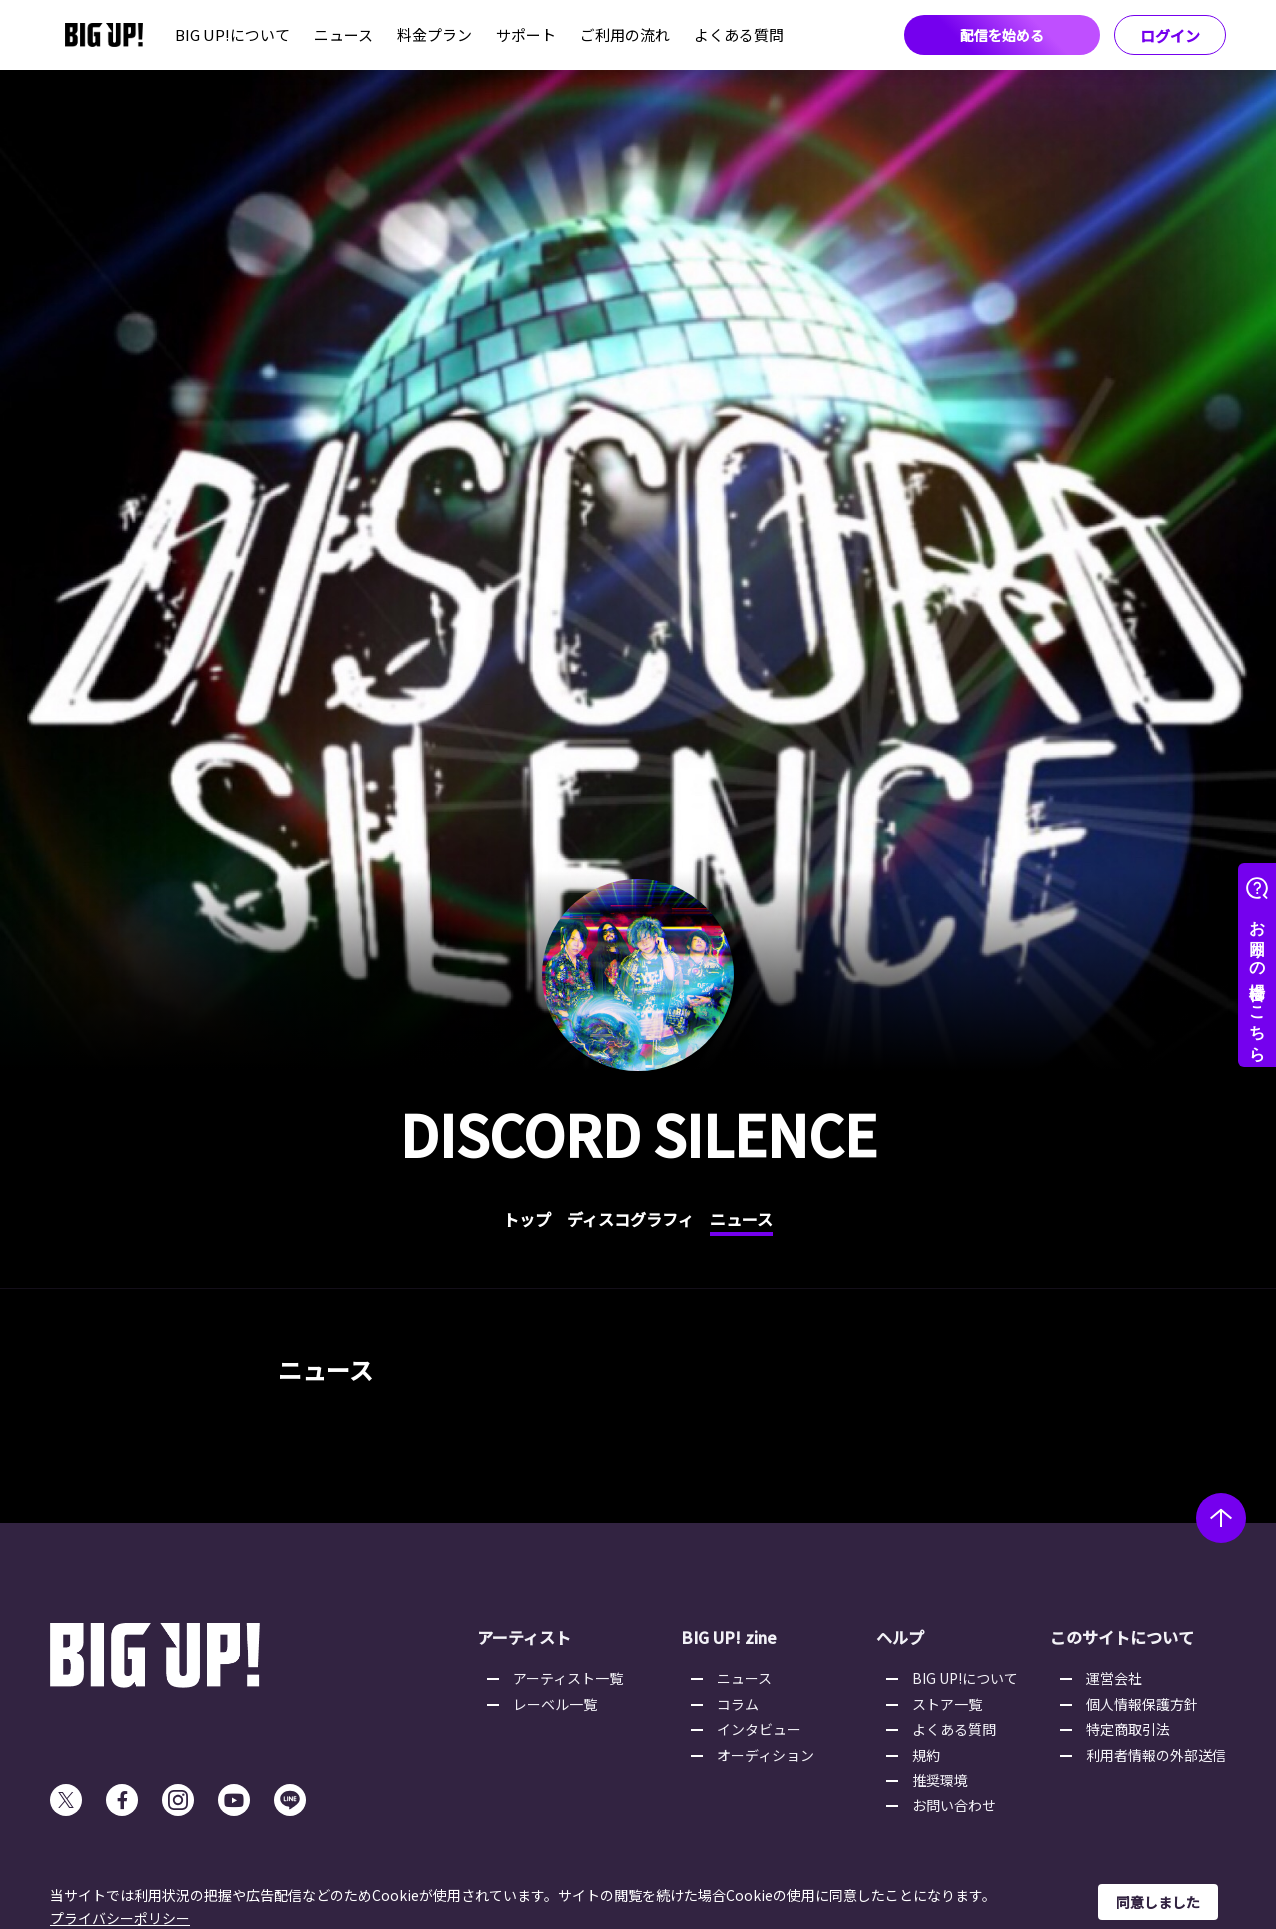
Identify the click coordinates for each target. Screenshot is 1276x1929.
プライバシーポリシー (120, 1918)
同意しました (1158, 1902)
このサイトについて (1122, 1637)
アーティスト (524, 1637)
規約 (926, 1755)
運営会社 (1114, 1678)
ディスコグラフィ (630, 1219)
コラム (738, 1704)
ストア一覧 (947, 1704)
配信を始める (1002, 35)
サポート (526, 34)
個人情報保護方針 (1142, 1704)
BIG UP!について (232, 34)
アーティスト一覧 (568, 1678)
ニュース (343, 34)
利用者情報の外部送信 (1156, 1755)
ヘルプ (900, 1637)
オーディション (765, 1755)
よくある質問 (739, 34)
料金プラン (434, 34)
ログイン (1170, 35)
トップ (527, 1219)
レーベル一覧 (555, 1704)
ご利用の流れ (625, 34)
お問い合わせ (954, 1805)
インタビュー (759, 1729)
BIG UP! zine (729, 1637)
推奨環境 (940, 1780)
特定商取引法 (1128, 1729)
